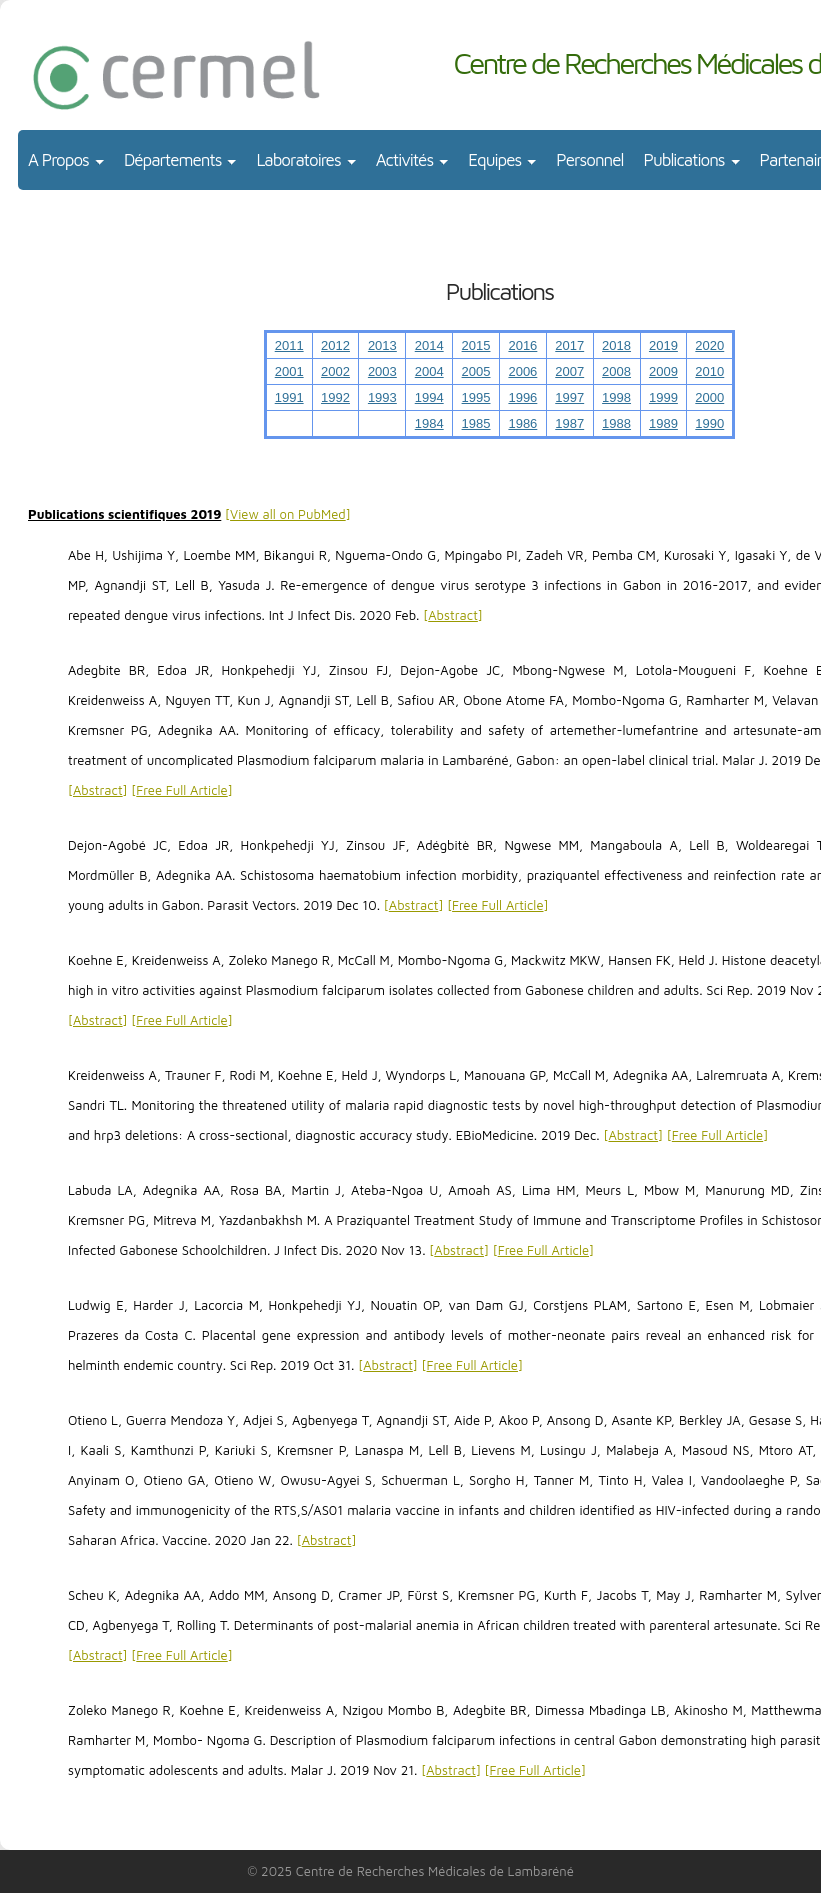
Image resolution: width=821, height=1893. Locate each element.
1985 (476, 423)
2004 (429, 371)
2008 (616, 371)
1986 (522, 423)
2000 (709, 397)
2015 (476, 345)
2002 (335, 371)
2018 (616, 345)
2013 (382, 345)
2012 (335, 345)
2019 (663, 345)
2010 (709, 371)
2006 (522, 371)
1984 (429, 423)
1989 (663, 423)
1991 (289, 397)
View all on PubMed (288, 514)
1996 (522, 397)
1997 (569, 397)
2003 (382, 371)
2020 (709, 345)
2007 (569, 371)
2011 (289, 345)
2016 (522, 345)
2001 (289, 371)
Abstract (453, 615)
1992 (335, 397)
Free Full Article (181, 790)
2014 (429, 345)
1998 (616, 397)
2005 (476, 371)
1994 (429, 397)
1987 (569, 423)
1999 (663, 397)
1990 (709, 423)
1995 (476, 397)
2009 (663, 371)
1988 (616, 423)
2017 (569, 345)
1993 (382, 397)
